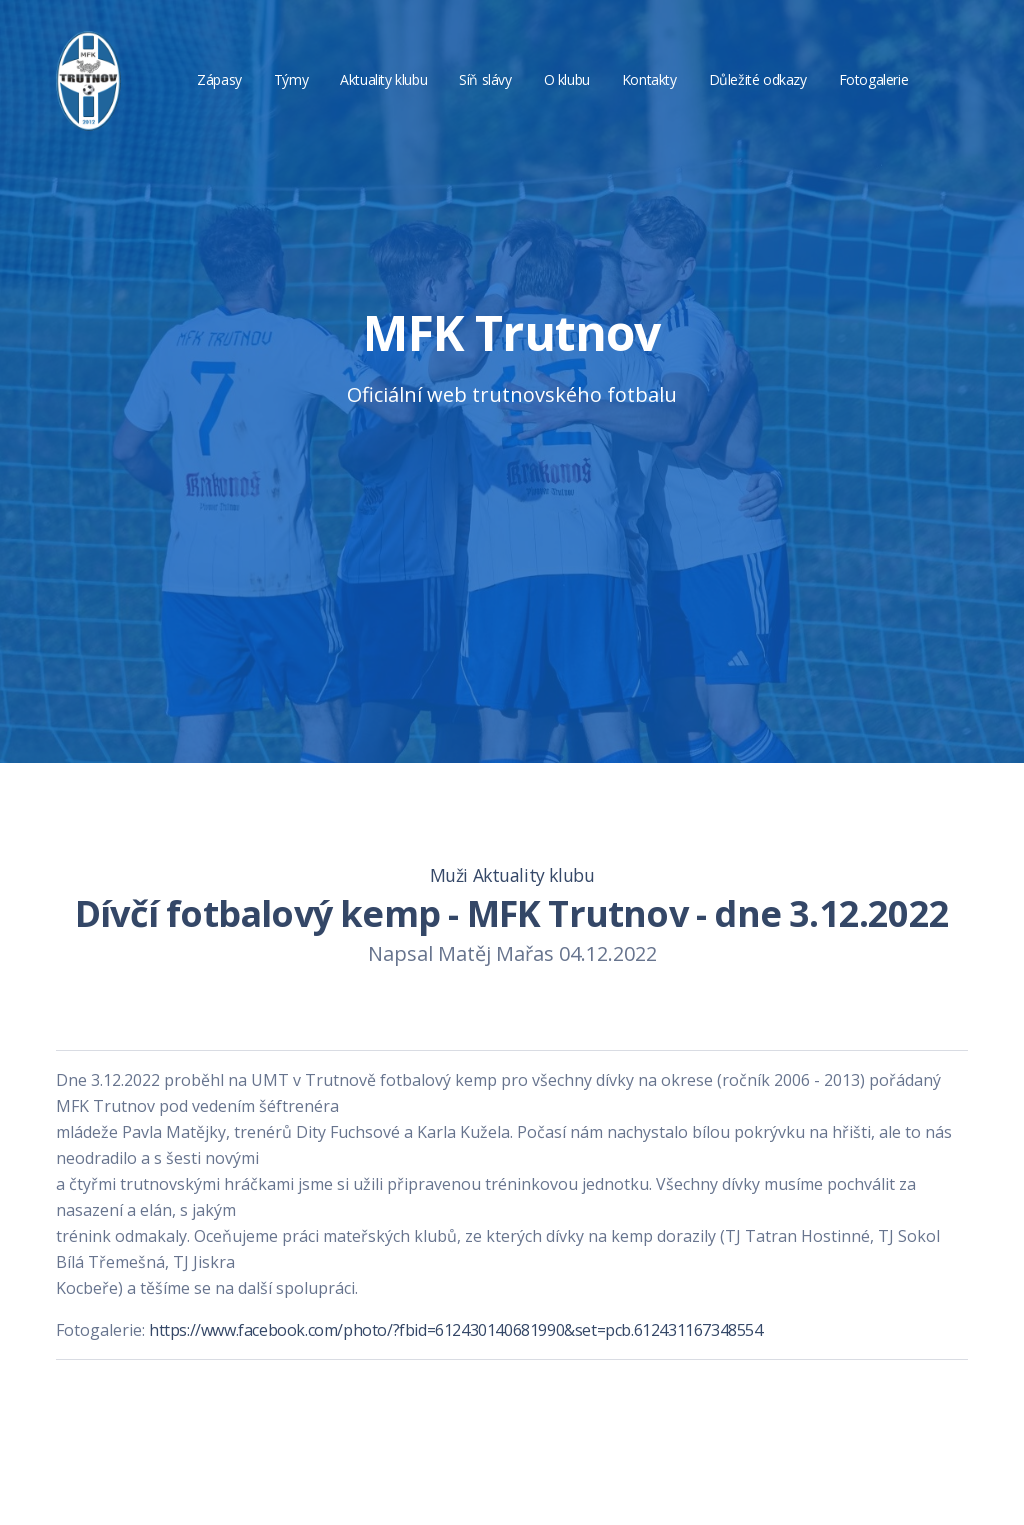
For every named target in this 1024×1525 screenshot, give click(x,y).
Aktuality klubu (383, 79)
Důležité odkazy (758, 79)
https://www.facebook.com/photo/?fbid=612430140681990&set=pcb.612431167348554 (456, 1330)
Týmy (291, 79)
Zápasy (219, 79)
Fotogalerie (874, 79)
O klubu (567, 79)
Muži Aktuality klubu (512, 875)
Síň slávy (485, 79)
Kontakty (649, 79)
